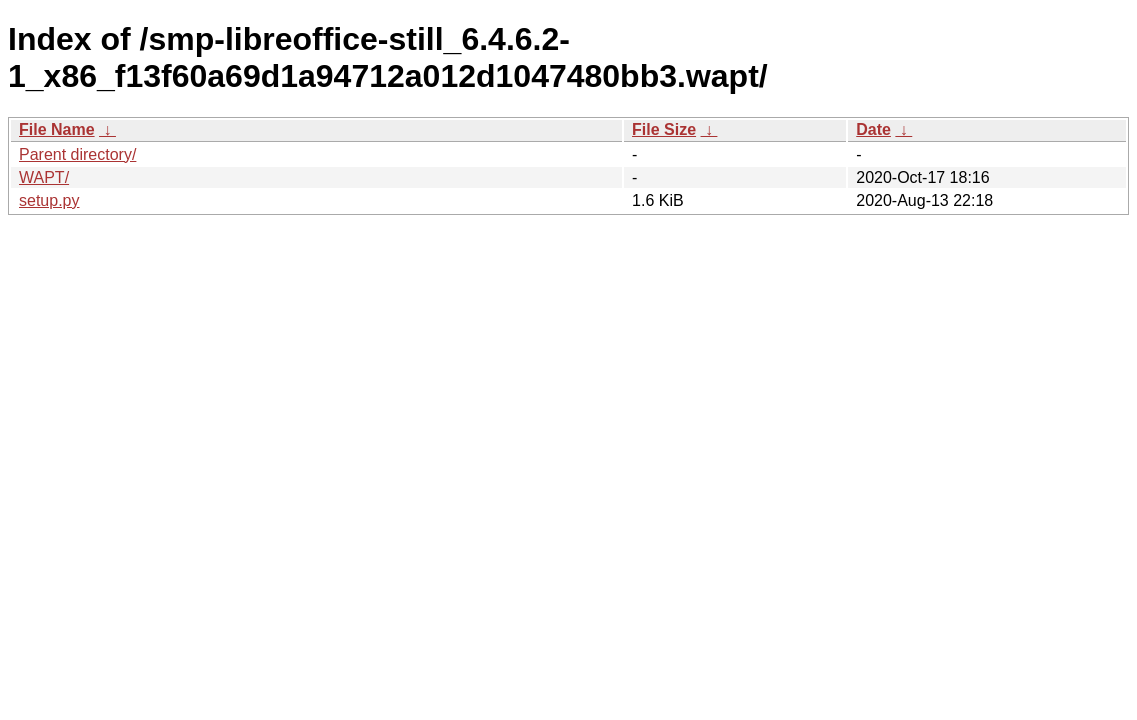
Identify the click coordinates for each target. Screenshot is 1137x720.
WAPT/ (44, 177)
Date (873, 129)
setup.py (49, 200)
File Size (664, 129)
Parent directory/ (77, 154)
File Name (57, 129)
